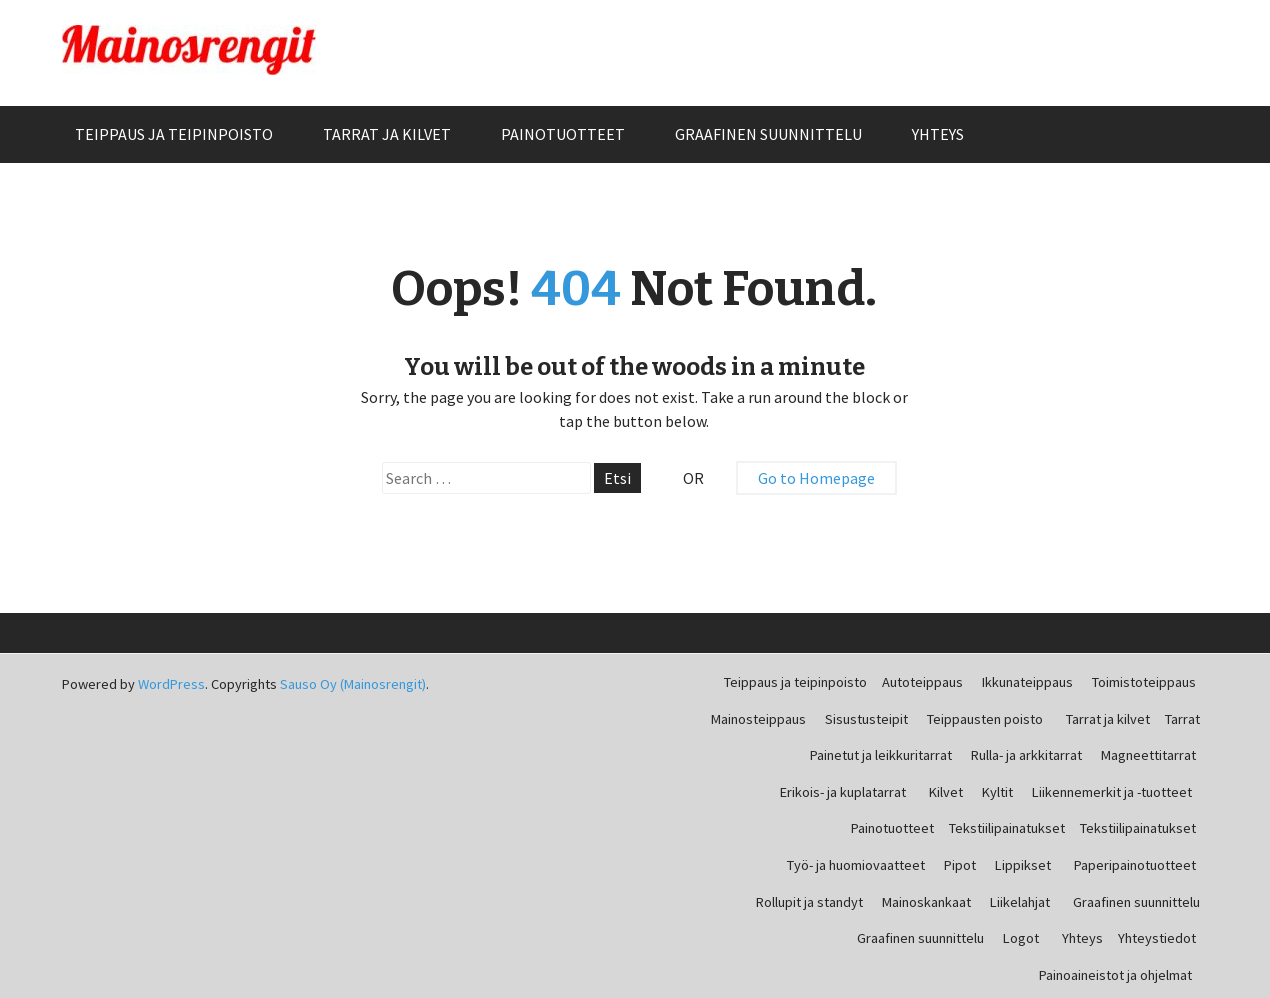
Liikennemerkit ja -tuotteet (1112, 792)
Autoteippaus (922, 682)
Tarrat (1182, 719)
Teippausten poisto (985, 719)
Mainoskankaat (926, 902)
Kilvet (946, 792)
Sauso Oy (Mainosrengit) (353, 684)
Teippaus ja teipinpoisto (174, 134)
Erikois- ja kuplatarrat (843, 792)
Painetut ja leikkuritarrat (881, 755)
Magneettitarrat (1148, 755)
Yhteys (938, 134)
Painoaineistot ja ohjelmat (1115, 975)
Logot (1021, 938)
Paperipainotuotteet (1135, 865)
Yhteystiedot (1157, 938)
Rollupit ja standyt (809, 902)
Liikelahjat (1020, 902)
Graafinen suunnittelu (768, 134)
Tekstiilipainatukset (1007, 828)
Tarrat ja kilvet (387, 134)
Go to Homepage (816, 478)
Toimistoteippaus (1144, 682)
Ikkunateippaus (1027, 682)
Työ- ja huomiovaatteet (856, 865)
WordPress (171, 684)
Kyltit (997, 792)
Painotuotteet (563, 134)
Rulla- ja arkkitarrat (1026, 755)
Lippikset (1023, 865)
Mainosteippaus (758, 719)
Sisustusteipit (866, 719)
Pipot (960, 865)
